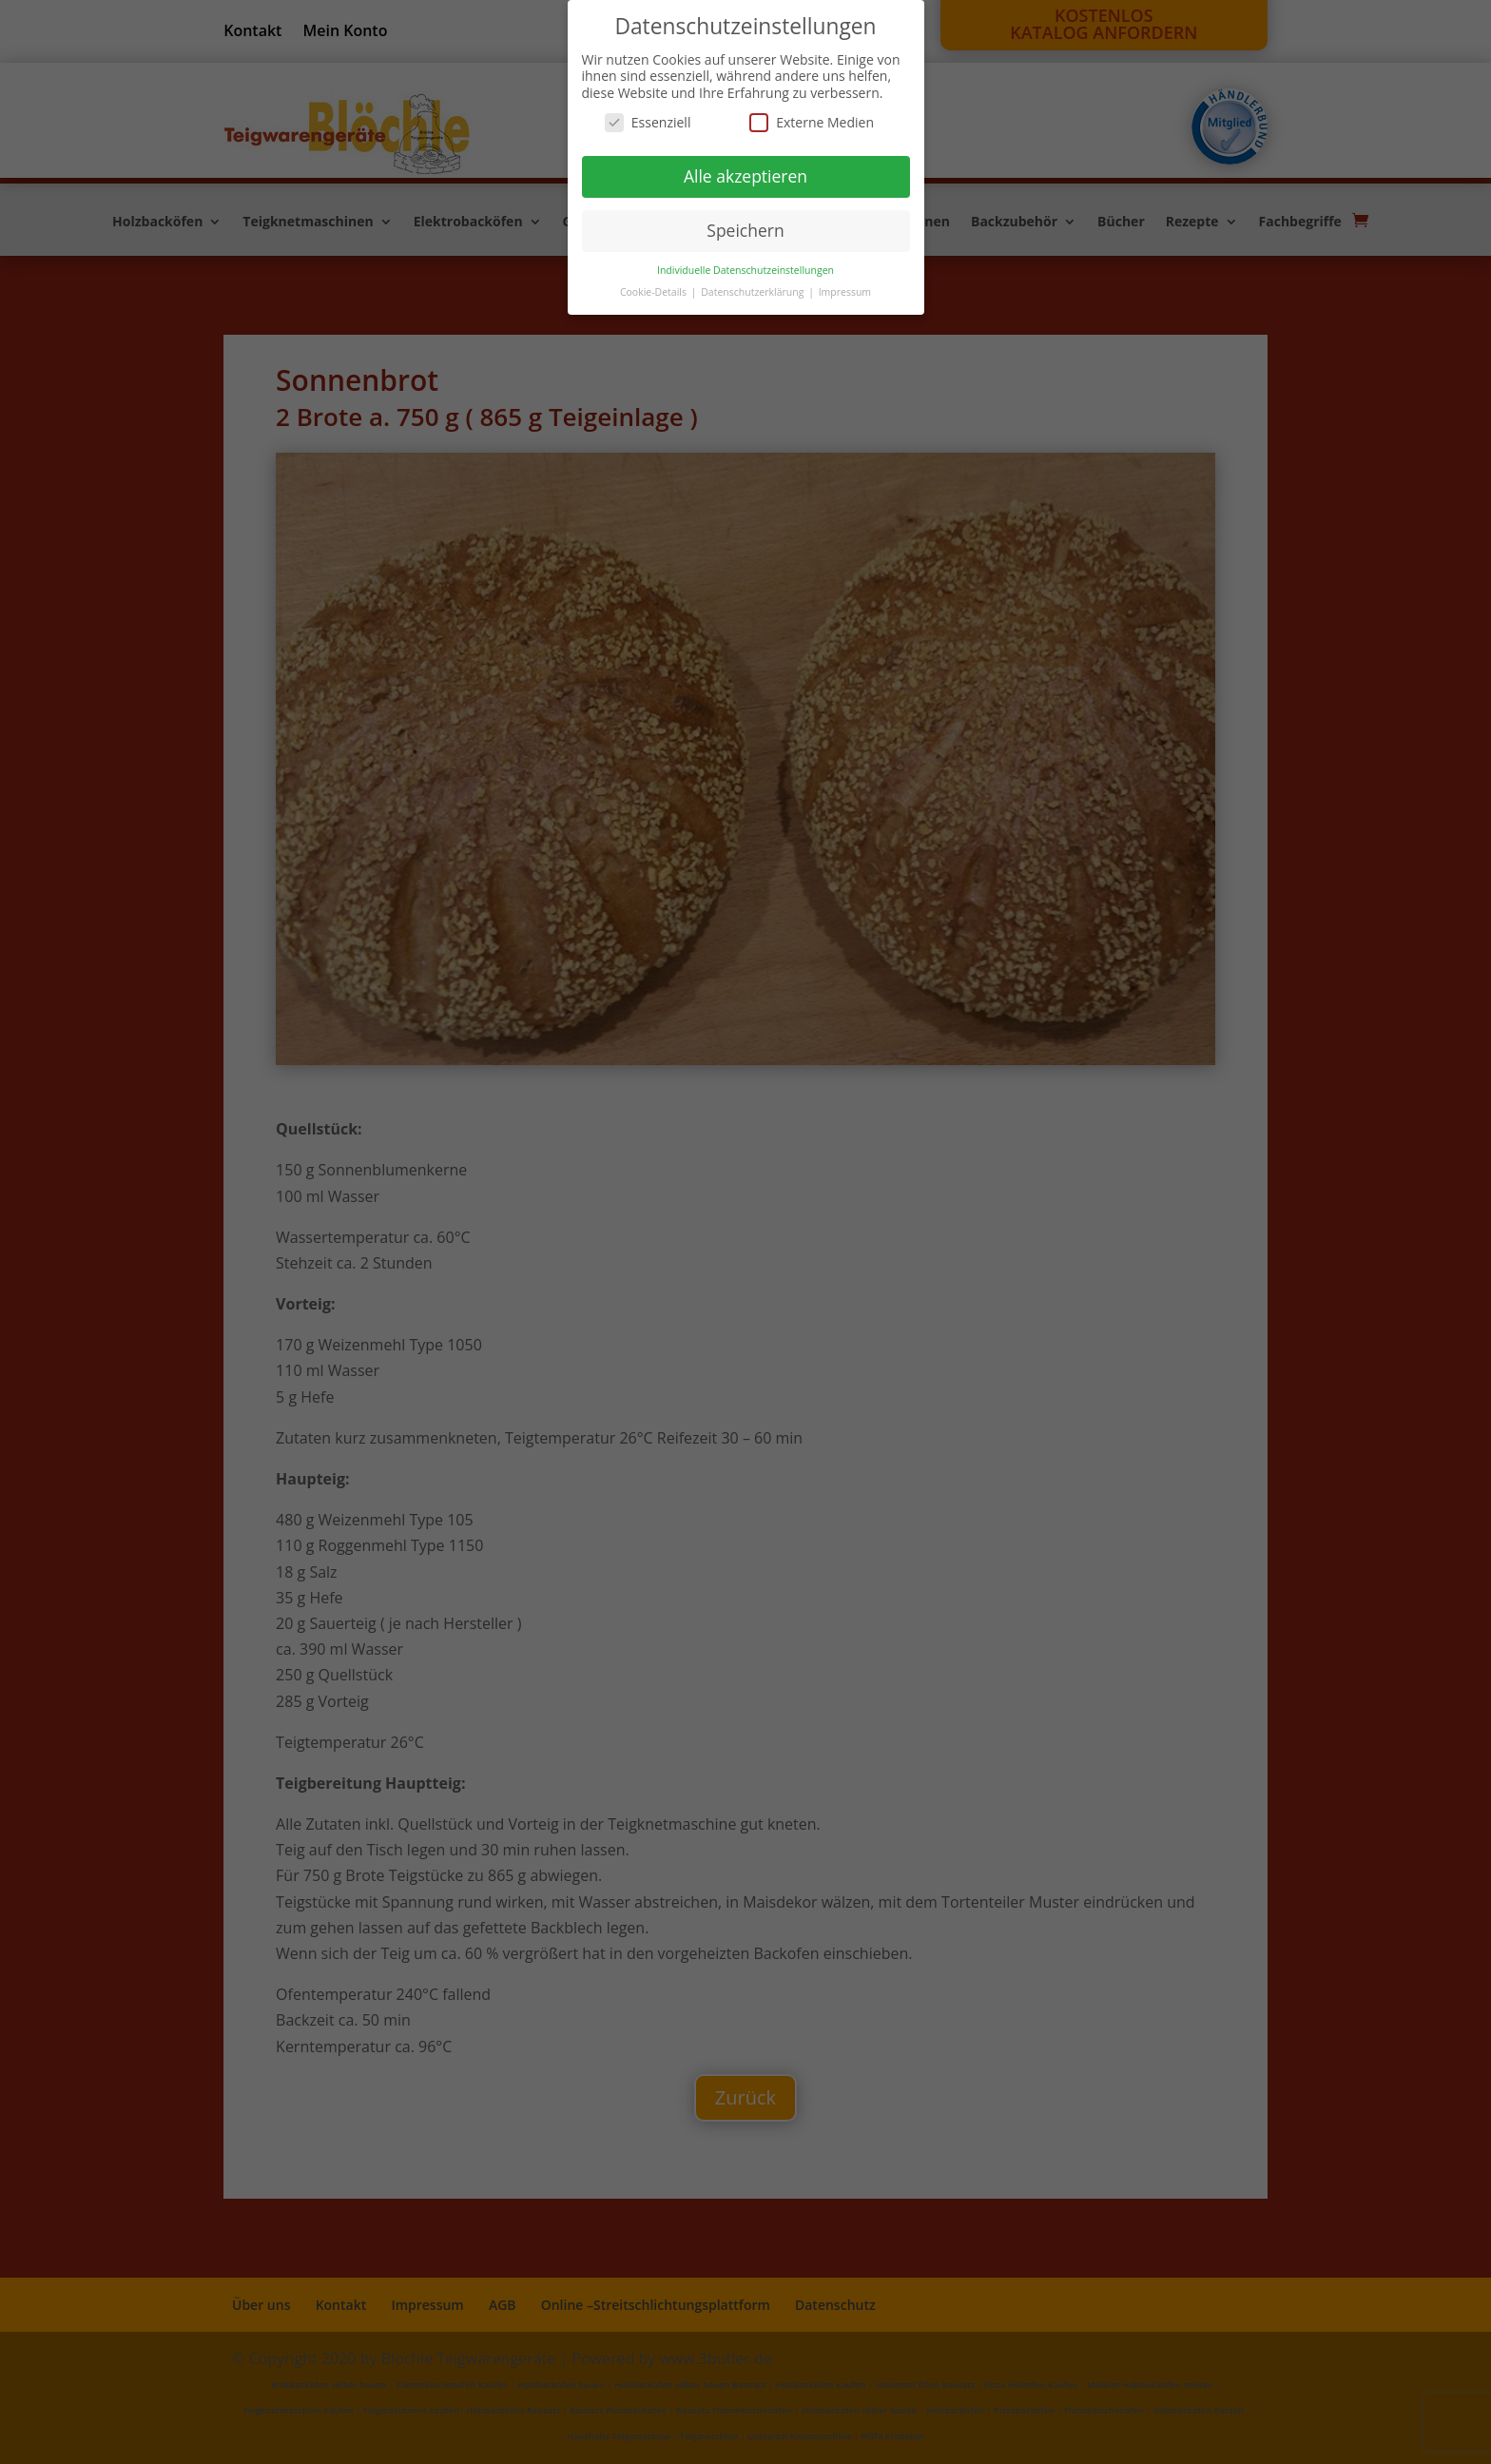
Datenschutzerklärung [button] (753, 292)
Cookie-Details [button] (654, 292)
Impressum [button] (845, 292)
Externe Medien (811, 122)
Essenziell (648, 122)
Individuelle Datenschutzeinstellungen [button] (745, 270)
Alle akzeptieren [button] (745, 176)
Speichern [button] (745, 230)
